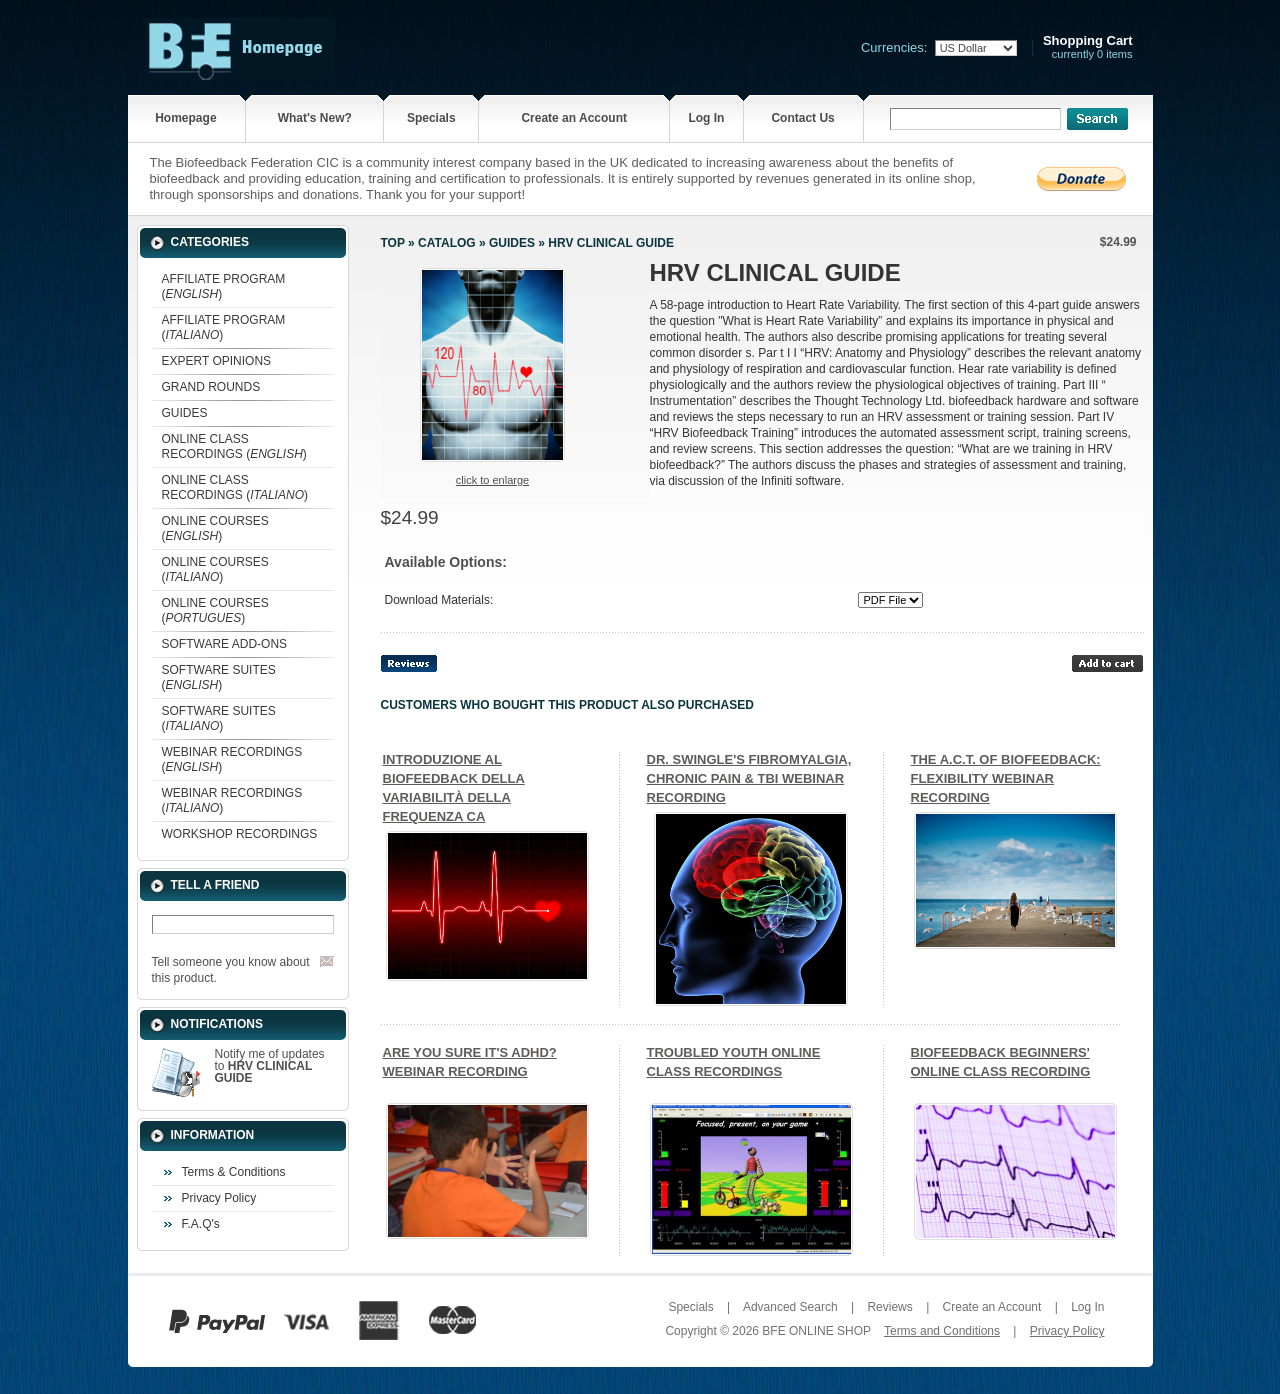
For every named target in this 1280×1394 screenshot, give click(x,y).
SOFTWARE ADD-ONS (225, 644)
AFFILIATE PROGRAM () (224, 286)
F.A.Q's (201, 1224)
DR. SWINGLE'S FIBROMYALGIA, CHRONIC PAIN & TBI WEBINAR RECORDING (749, 778)
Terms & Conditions (234, 1172)
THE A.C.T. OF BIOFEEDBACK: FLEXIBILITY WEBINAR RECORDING (1006, 778)
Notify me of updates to (270, 1066)
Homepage (185, 118)
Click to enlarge (492, 480)
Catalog (447, 243)
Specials (431, 118)
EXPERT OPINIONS (217, 361)
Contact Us (802, 118)
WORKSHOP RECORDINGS (240, 834)
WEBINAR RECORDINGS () (232, 759)
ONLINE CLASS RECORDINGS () (234, 446)
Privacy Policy (219, 1198)
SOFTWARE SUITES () (219, 677)
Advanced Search (790, 1307)
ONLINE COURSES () (215, 528)
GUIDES (185, 413)
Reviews (889, 1307)
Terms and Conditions (942, 1331)
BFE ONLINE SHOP (816, 1331)
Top (393, 243)
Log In (706, 118)
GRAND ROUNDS (211, 387)
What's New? (315, 118)
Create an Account (574, 118)
